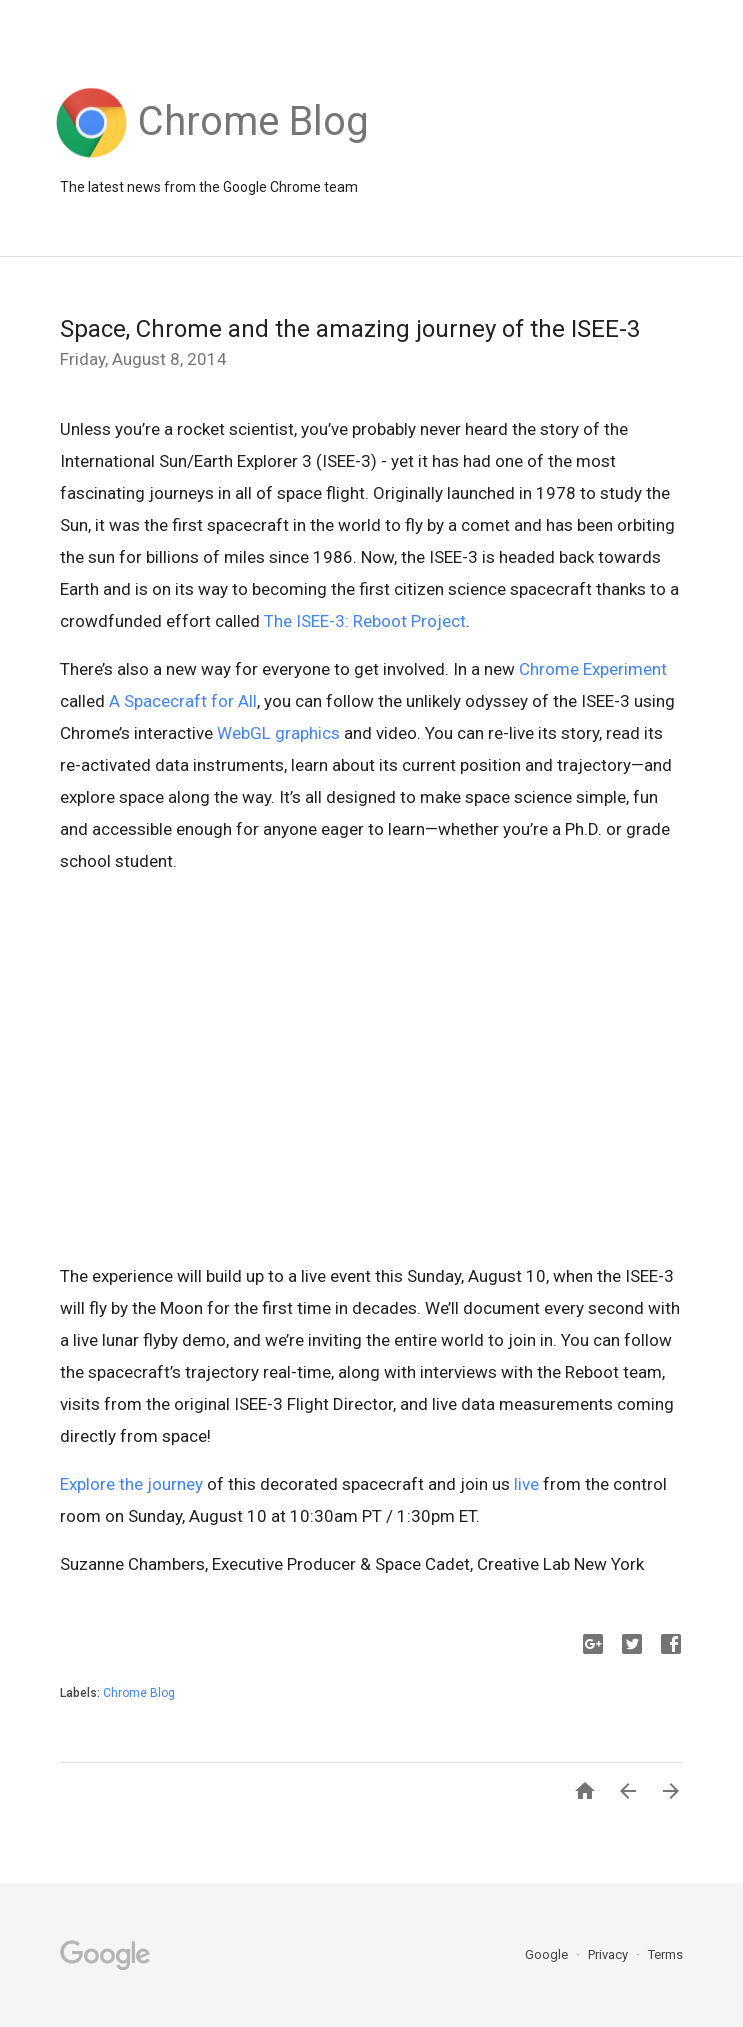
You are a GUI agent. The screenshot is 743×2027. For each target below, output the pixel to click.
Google (548, 1954)
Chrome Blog (139, 1693)
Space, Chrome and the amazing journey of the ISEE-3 (350, 329)
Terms (665, 1954)
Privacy (609, 1954)
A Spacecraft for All (183, 701)
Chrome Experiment (593, 669)
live (526, 1484)
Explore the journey (131, 1484)
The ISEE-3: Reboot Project (365, 621)
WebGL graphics (278, 733)
